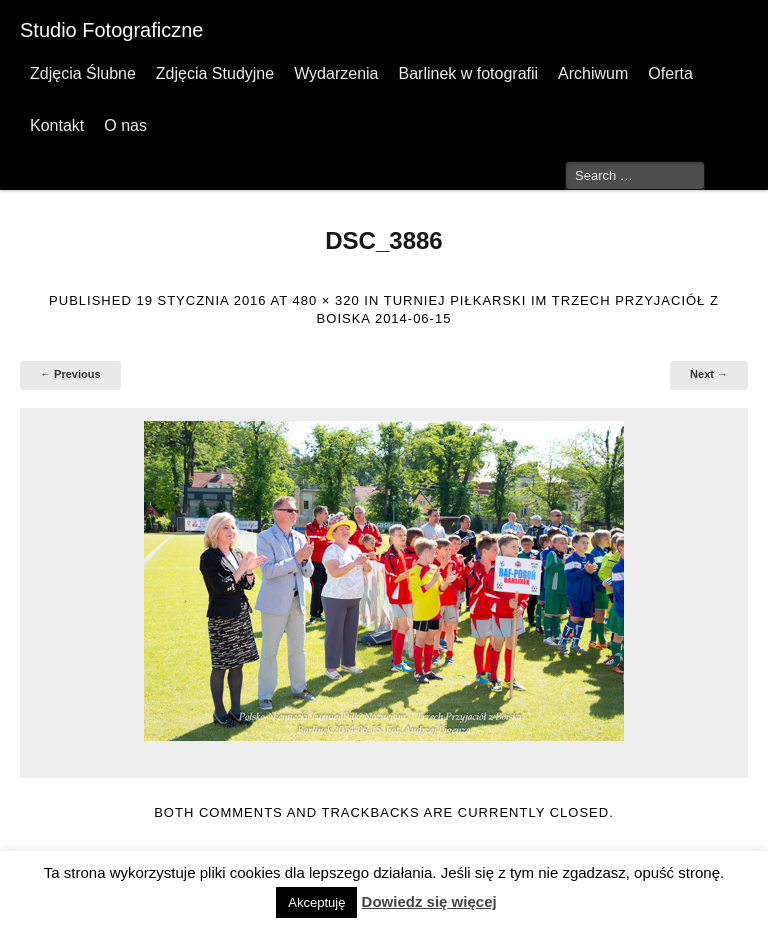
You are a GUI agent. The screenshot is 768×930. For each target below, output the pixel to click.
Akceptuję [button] (316, 902)
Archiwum (593, 73)
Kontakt (57, 125)
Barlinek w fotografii (468, 73)
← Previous (70, 374)
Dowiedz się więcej (429, 901)
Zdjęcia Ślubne (83, 73)
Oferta (670, 73)
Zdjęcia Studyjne (215, 73)
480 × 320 (326, 300)
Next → (709, 374)
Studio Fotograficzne (111, 30)
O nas (125, 125)
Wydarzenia (336, 73)
